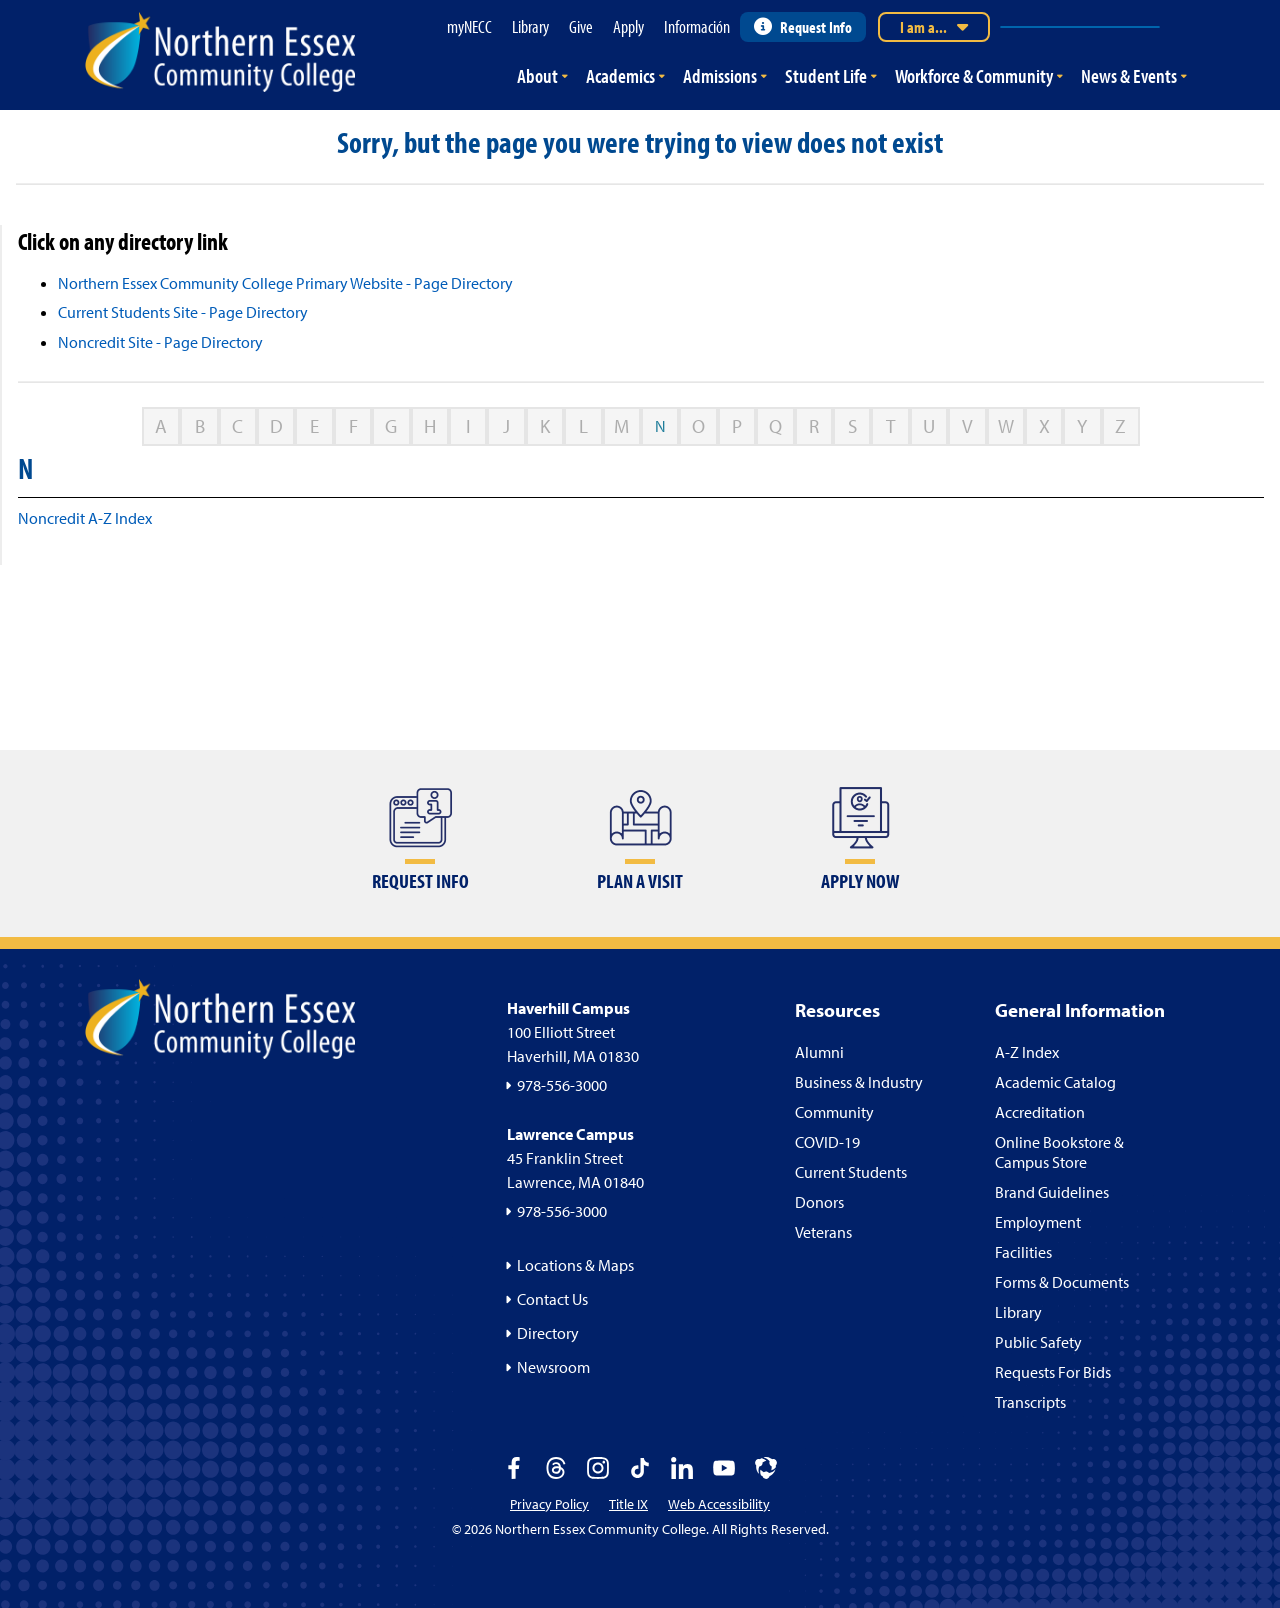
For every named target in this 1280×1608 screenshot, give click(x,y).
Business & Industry (859, 1082)
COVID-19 (827, 1142)
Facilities (1023, 1252)
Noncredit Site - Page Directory (160, 342)
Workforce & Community (974, 75)
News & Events (1129, 75)
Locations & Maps (575, 1265)
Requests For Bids (1053, 1372)
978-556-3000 (562, 1085)
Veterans (823, 1232)
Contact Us (552, 1299)
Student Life (826, 75)
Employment (1038, 1222)
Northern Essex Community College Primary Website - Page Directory (285, 283)
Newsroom (553, 1367)
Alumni (819, 1052)
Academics (620, 75)
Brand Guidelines (1052, 1192)
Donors (819, 1202)
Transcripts (1030, 1402)
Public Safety (1038, 1342)
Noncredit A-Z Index (85, 518)
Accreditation (1040, 1112)
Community (834, 1112)
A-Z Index (1027, 1052)
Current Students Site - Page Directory (183, 312)
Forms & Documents (1062, 1282)
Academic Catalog (1055, 1082)
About (537, 75)
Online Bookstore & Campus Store (1059, 1152)
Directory (548, 1333)
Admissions (720, 75)
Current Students (851, 1172)
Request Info (803, 27)
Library (1018, 1312)
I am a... (934, 27)
